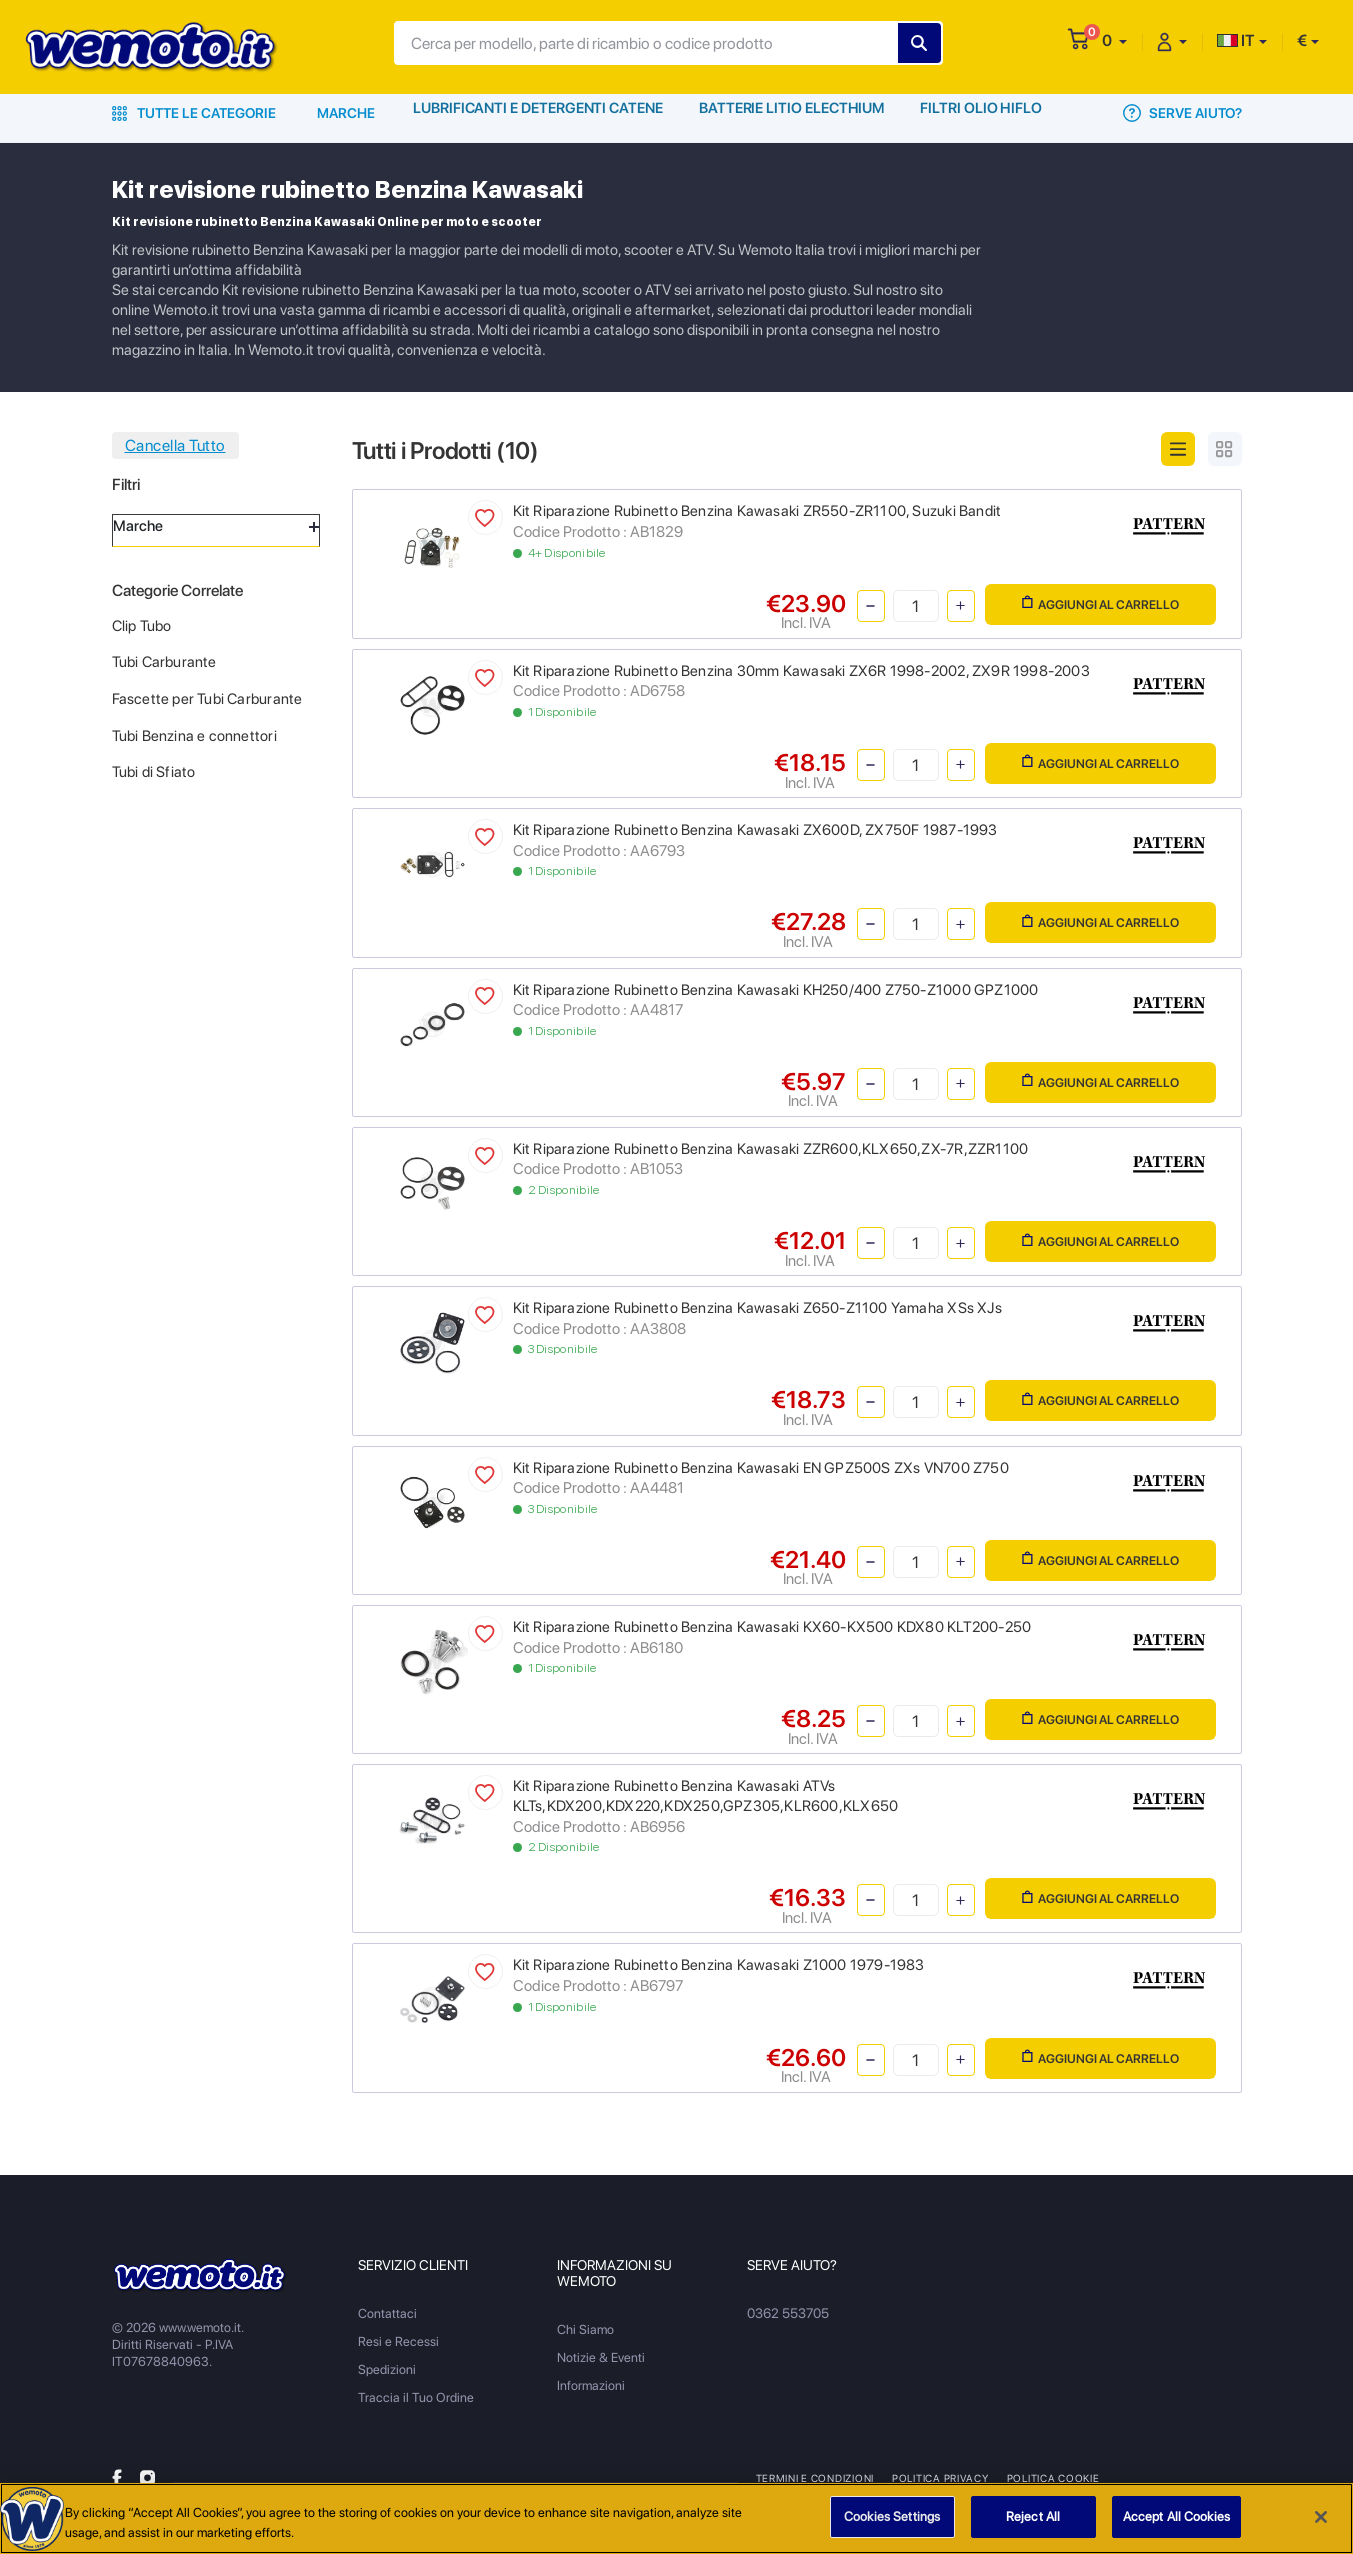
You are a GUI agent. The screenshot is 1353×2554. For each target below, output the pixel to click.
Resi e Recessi (398, 2341)
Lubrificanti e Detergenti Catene (538, 113)
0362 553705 (787, 2313)
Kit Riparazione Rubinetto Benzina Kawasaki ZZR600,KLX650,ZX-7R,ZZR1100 (771, 1149)
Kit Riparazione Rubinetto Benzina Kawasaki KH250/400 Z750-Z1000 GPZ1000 (776, 990)
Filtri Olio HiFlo (982, 113)
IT (1236, 40)
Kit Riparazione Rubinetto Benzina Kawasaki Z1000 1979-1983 (719, 1965)
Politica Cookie (1048, 2478)
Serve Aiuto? (1182, 113)
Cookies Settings (892, 2524)
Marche (346, 113)
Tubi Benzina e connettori (194, 736)
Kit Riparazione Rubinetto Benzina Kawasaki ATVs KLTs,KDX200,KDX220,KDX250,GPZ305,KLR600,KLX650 (706, 1796)
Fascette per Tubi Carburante (207, 699)
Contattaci (387, 2313)
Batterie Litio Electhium (792, 113)
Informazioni (591, 2385)
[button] (1114, 40)
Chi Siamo (585, 2329)
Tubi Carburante (164, 662)
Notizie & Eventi (601, 2357)
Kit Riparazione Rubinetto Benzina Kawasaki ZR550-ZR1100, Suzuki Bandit (757, 511)
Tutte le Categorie (194, 113)
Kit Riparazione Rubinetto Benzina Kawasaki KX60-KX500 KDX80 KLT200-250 (772, 1627)
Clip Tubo (142, 626)
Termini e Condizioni (815, 2478)
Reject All (1033, 2524)
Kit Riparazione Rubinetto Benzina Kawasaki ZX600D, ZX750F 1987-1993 (755, 830)
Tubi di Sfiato (154, 772)
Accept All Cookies (1176, 2524)
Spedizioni (387, 2369)
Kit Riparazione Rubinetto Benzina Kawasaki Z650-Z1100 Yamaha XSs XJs (757, 1308)
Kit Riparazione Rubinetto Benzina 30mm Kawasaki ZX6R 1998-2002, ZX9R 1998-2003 (801, 671)
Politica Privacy (938, 2478)
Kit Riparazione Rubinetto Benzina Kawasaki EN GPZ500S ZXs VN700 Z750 (761, 1468)
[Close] (1321, 2524)
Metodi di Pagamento (1173, 2478)
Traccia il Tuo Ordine (416, 2397)
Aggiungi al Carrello (1100, 603)
